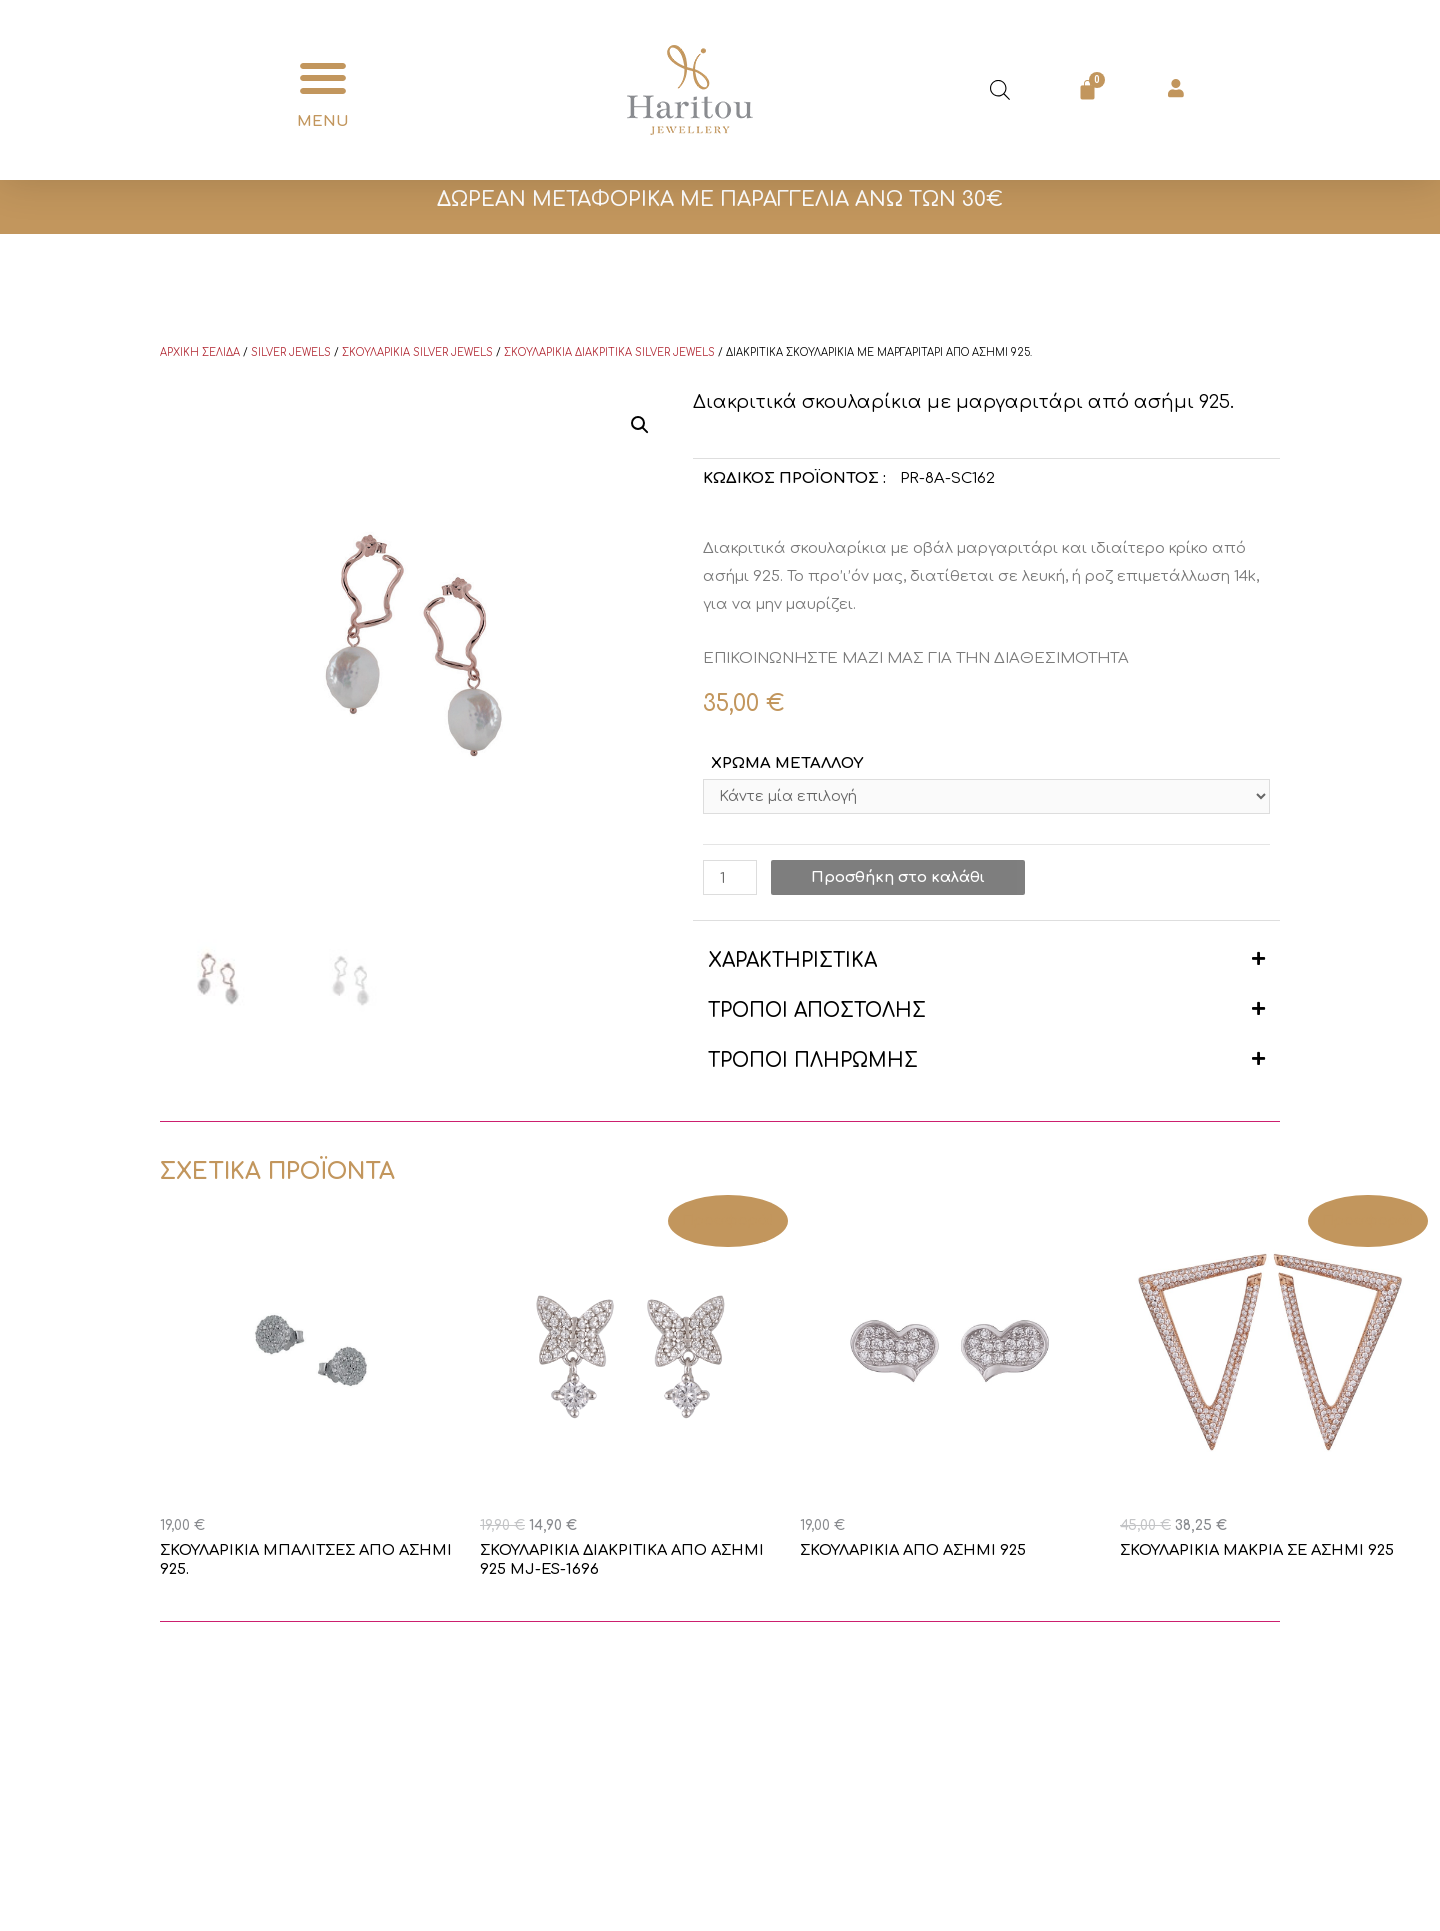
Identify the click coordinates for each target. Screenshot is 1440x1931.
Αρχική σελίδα (200, 352)
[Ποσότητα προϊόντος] (730, 879)
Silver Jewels (291, 352)
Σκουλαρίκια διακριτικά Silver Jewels (609, 352)
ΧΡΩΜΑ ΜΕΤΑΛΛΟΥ (787, 763)
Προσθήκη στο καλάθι (899, 879)
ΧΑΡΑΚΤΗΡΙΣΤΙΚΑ (792, 962)
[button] (322, 78)
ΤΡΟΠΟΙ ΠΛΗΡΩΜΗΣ (813, 1062)
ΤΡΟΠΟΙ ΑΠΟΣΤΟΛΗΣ (817, 1012)
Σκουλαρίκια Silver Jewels (417, 352)
